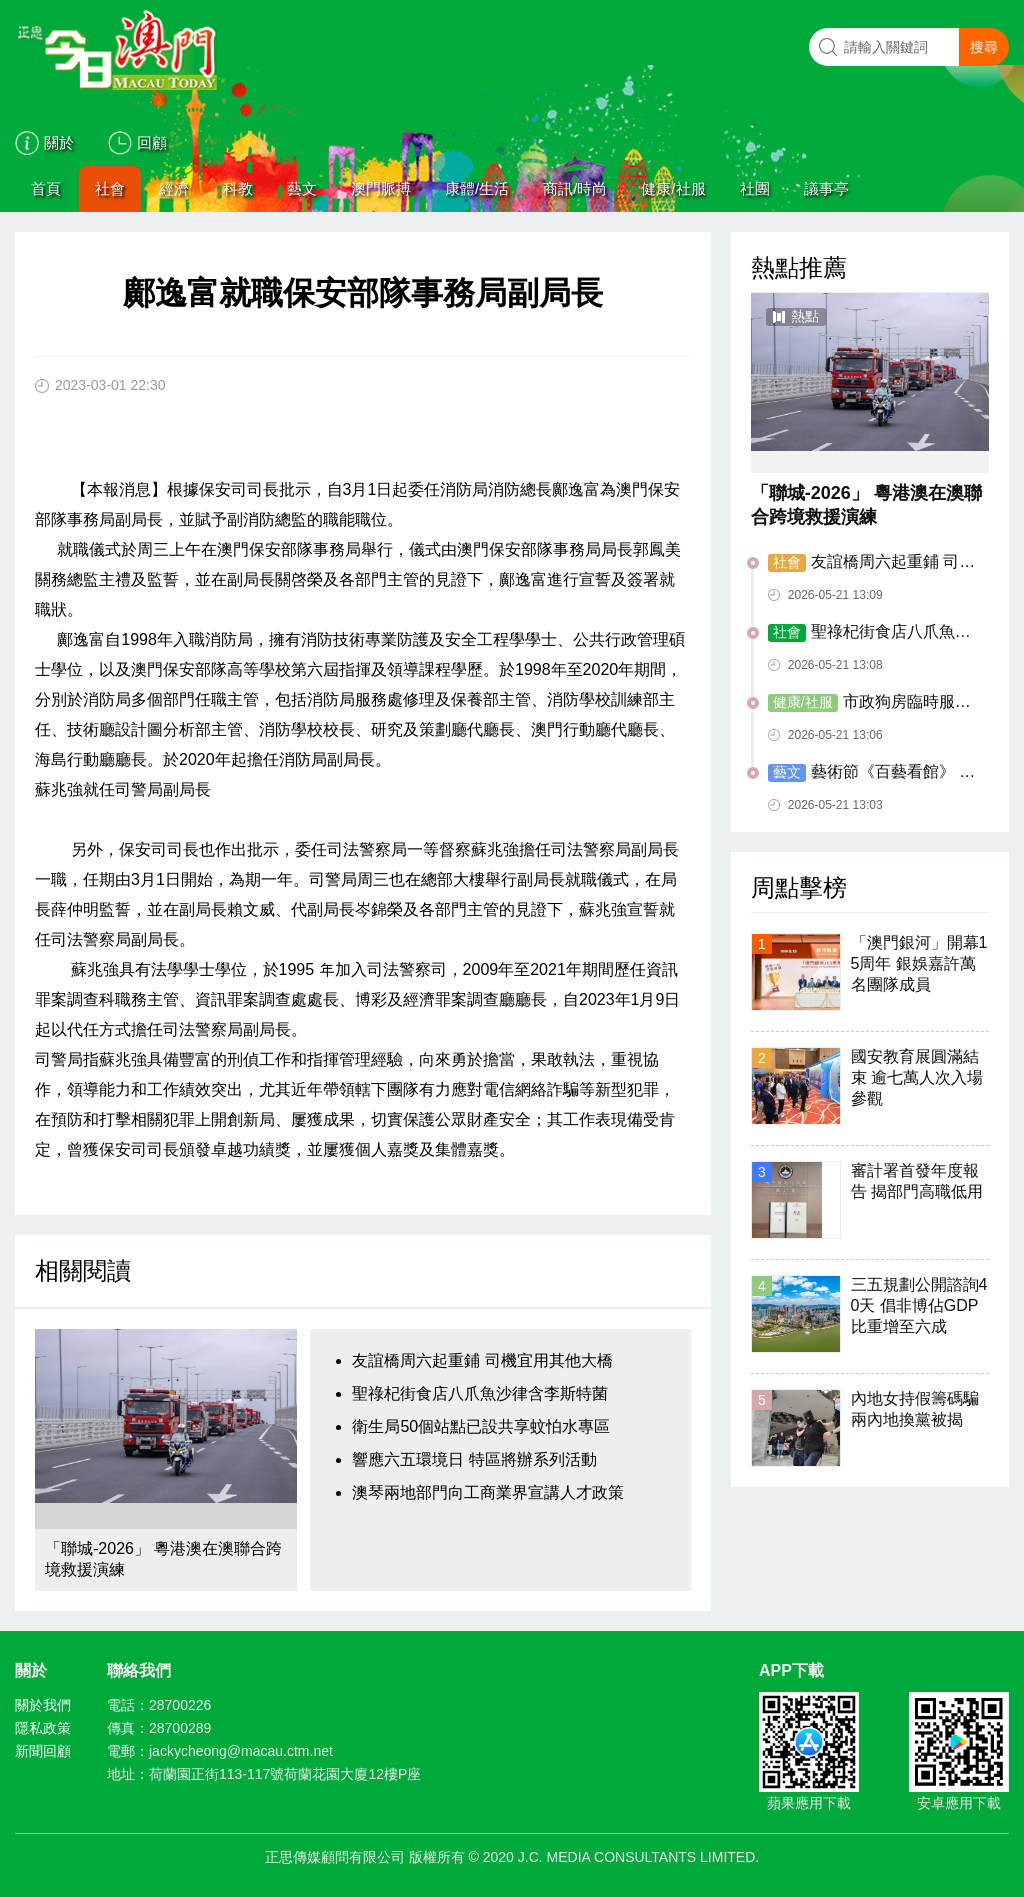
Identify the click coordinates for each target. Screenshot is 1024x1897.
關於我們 (43, 1705)
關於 (59, 142)
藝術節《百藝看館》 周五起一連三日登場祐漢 (871, 773)
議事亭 (826, 188)
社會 (110, 188)
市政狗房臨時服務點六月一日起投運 (869, 703)
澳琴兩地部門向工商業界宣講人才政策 (488, 1492)
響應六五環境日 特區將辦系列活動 (474, 1459)
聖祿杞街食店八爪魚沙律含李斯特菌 (480, 1393)
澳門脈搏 (381, 188)
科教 (238, 188)
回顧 (152, 142)
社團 (755, 188)
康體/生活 (477, 188)
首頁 (46, 188)
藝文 (302, 188)
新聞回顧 (43, 1751)
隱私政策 (43, 1728)
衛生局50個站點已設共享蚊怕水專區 (481, 1426)
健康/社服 (673, 188)
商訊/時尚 (575, 188)
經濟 (174, 188)
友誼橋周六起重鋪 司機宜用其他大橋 (482, 1360)
